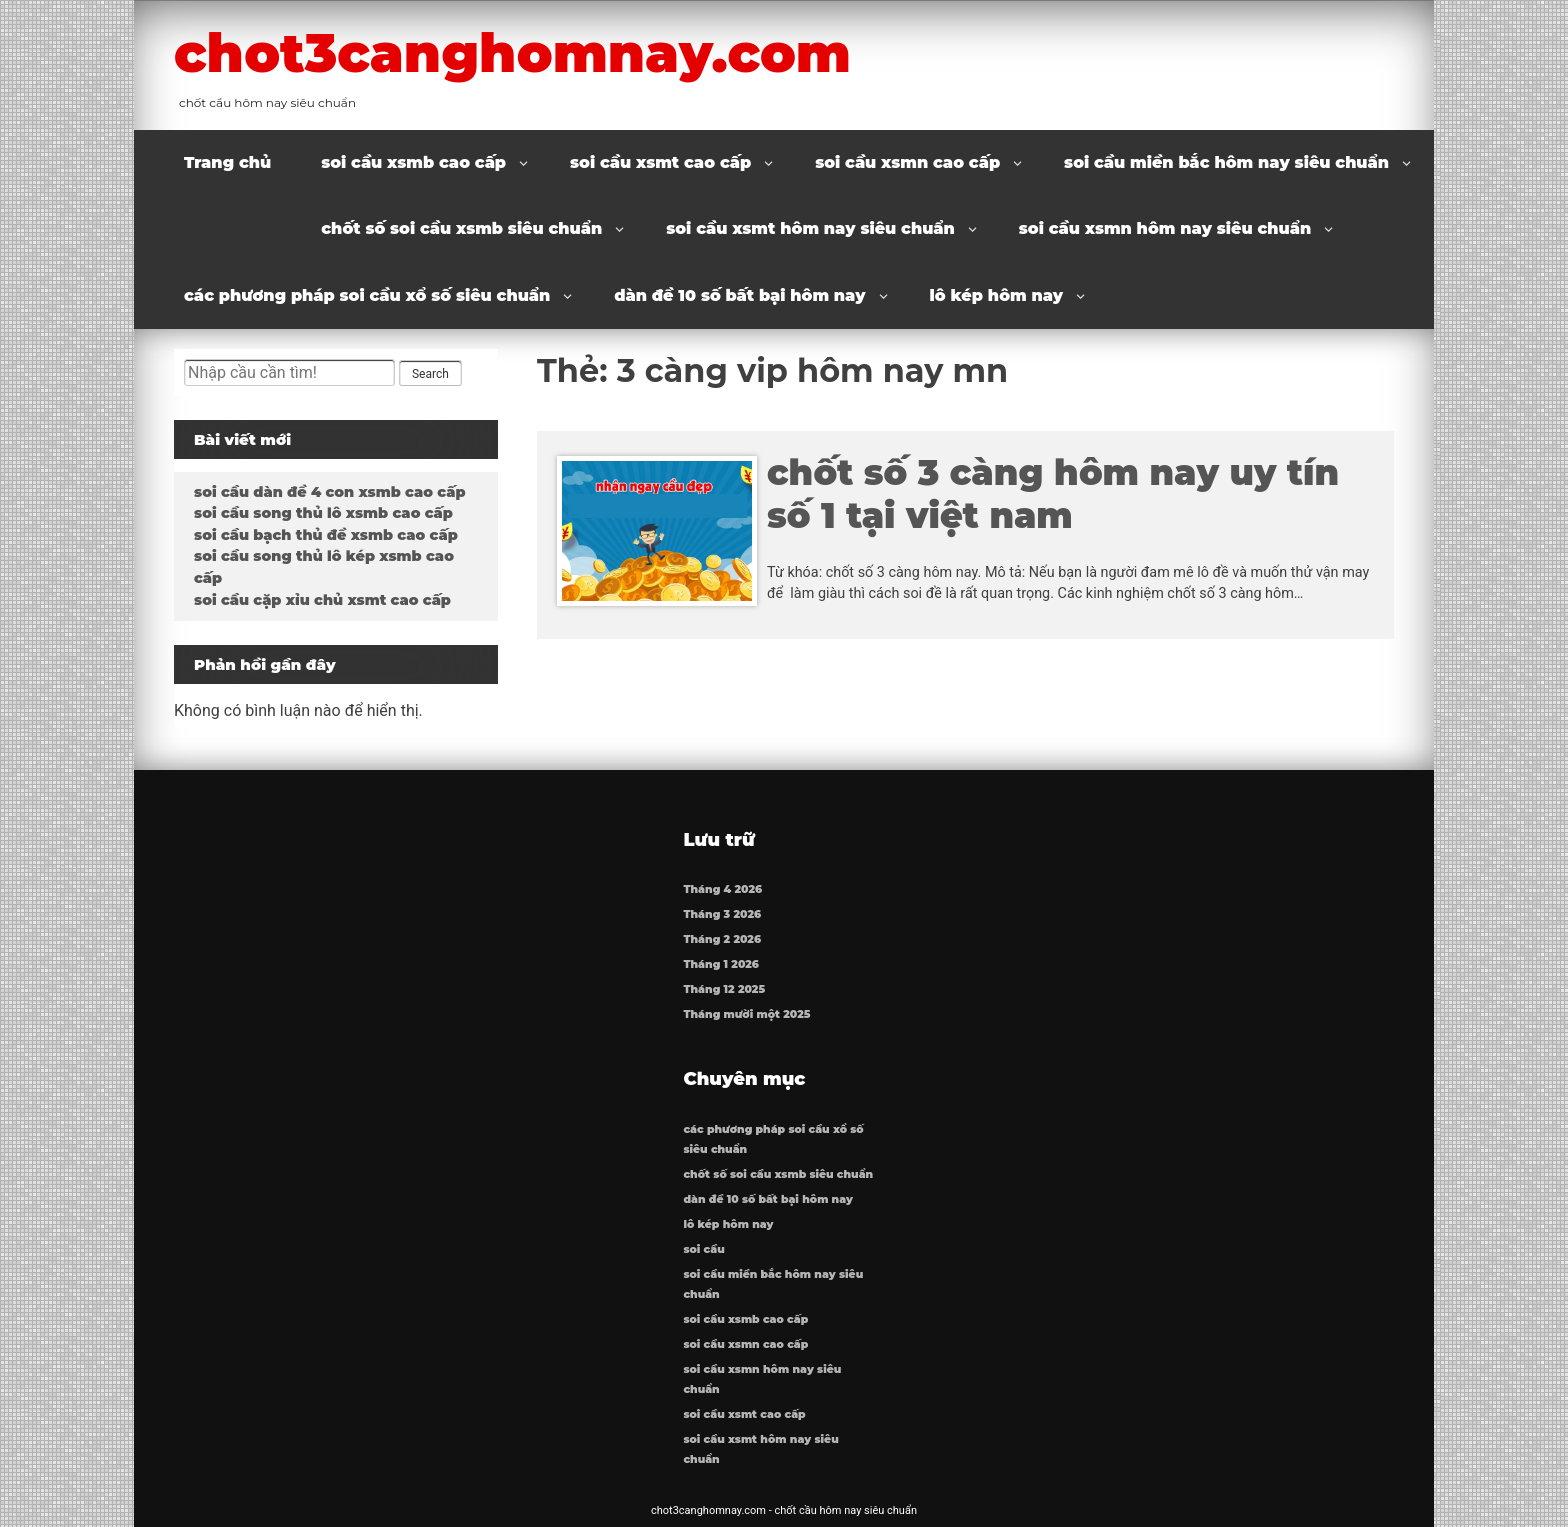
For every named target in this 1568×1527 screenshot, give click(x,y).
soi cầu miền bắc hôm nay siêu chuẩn (1226, 162)
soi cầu (703, 1249)
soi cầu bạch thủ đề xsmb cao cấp (326, 535)
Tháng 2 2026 (722, 939)
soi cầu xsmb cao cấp (413, 162)
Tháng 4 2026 (722, 889)
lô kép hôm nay (997, 295)
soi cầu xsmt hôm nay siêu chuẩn (810, 228)
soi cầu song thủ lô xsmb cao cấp (323, 513)
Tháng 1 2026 (721, 964)
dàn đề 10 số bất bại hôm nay (739, 295)
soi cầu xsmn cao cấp (907, 162)
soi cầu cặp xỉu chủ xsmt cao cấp (322, 600)
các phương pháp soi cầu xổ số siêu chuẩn (367, 295)
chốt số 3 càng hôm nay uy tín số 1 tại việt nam (1053, 494)
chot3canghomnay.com (512, 53)
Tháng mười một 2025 (746, 1014)
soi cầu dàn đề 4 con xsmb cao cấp (329, 492)
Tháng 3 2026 (722, 914)
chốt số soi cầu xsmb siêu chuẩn (461, 228)
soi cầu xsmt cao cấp (660, 162)
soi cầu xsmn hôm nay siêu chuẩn (1165, 228)
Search (430, 374)
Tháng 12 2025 (724, 989)
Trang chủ (227, 162)
